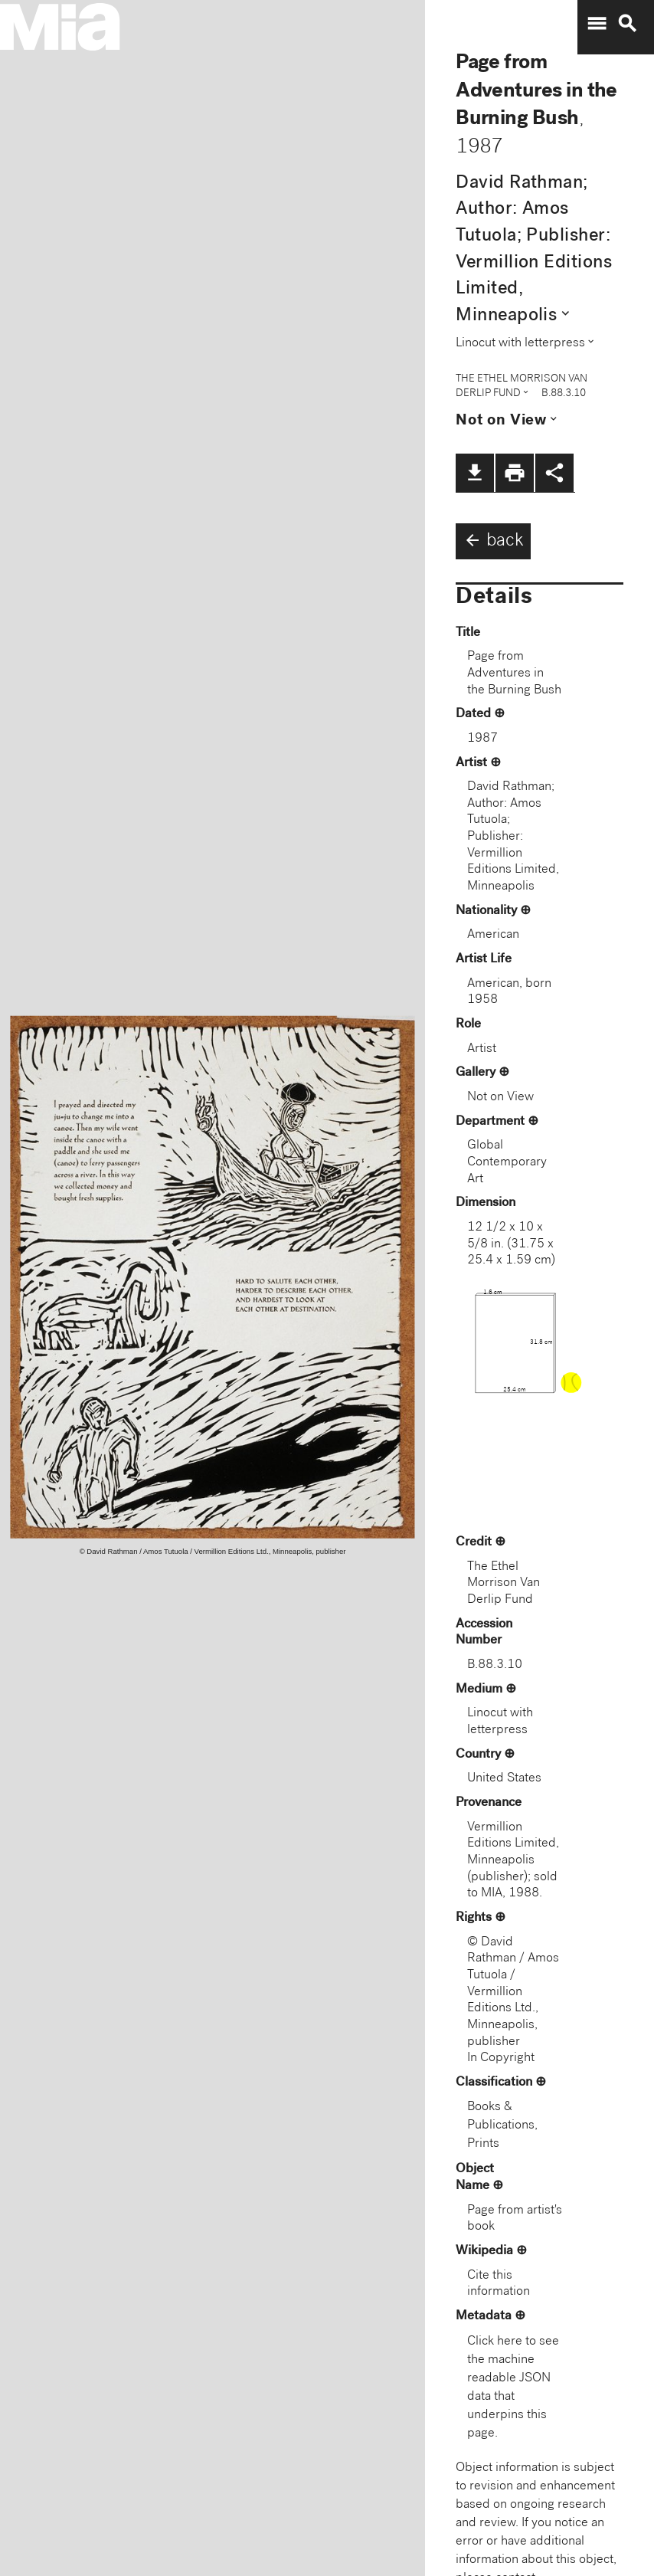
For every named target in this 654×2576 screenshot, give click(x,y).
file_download (474, 472)
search (627, 23)
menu (596, 23)
